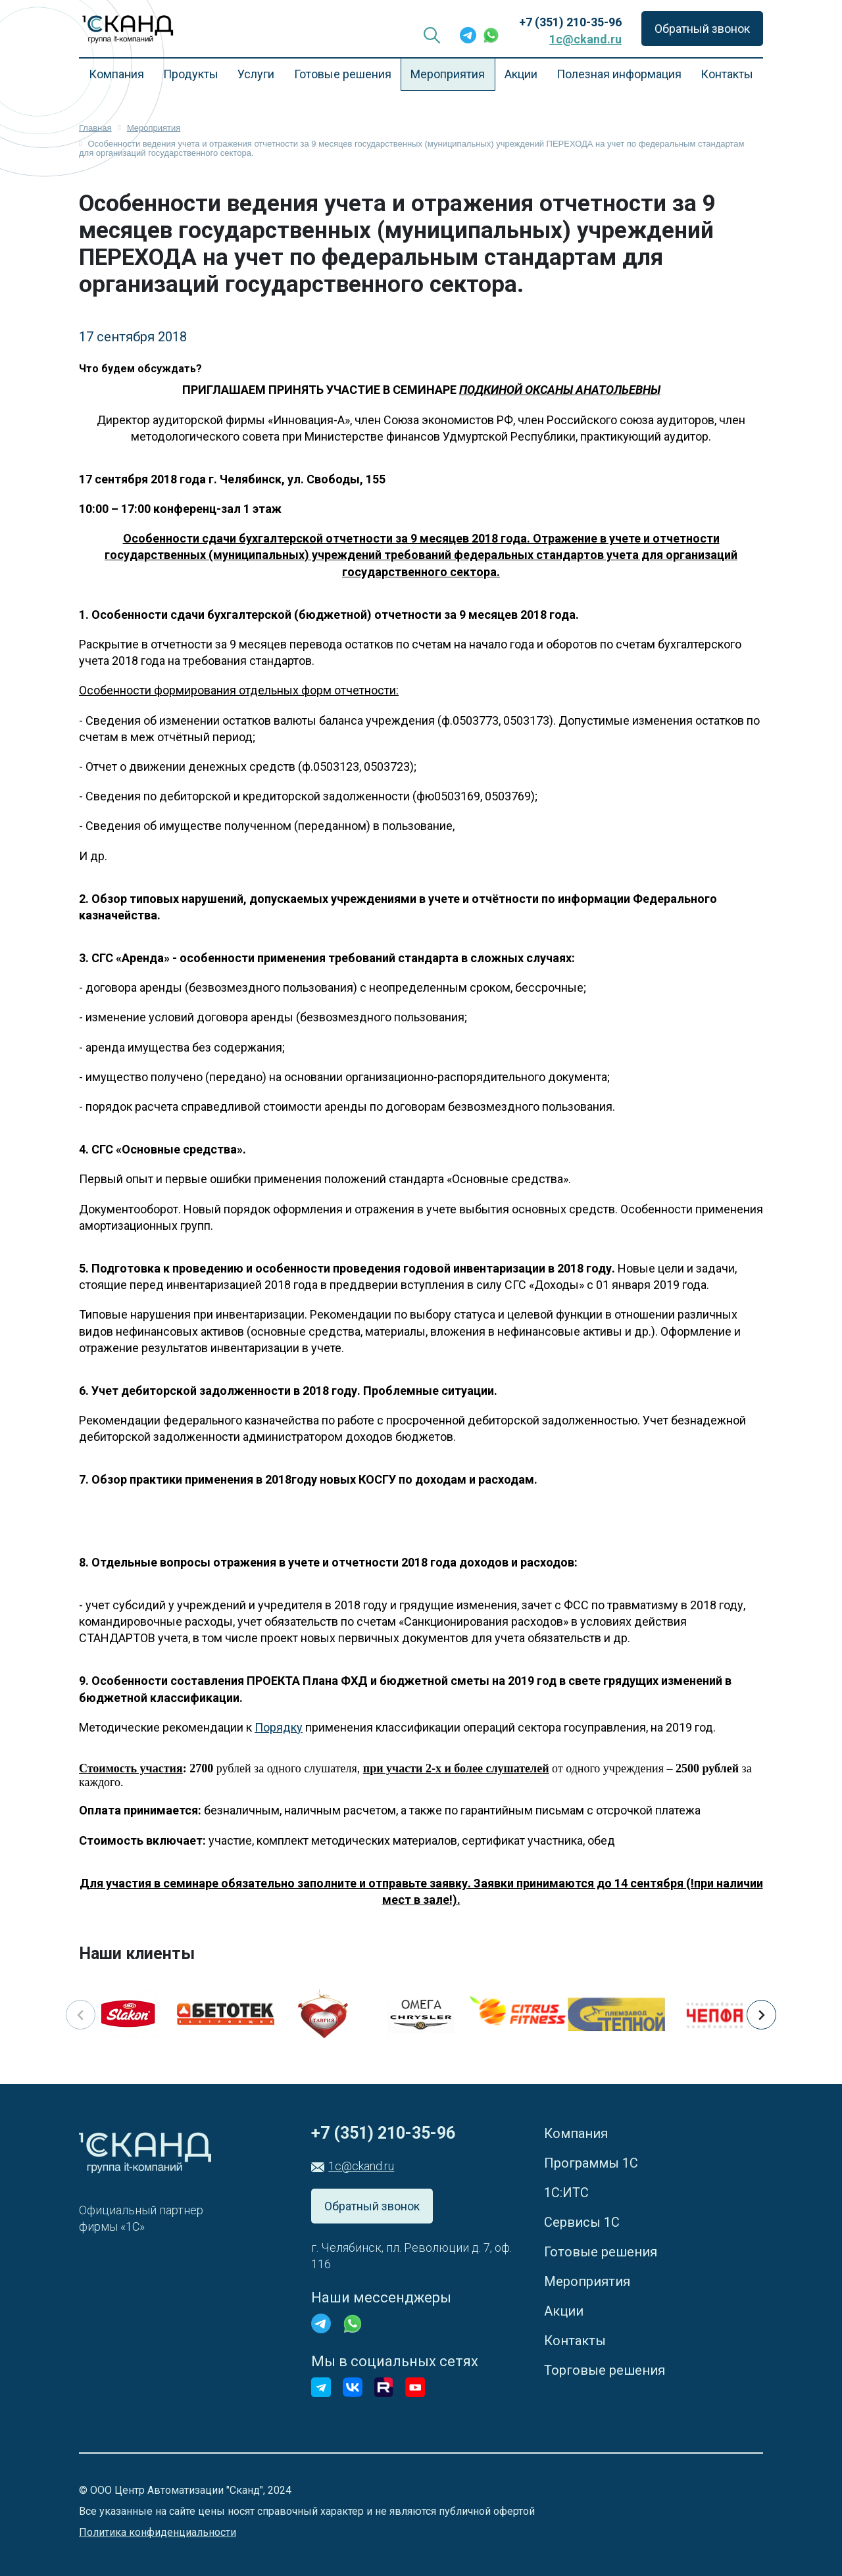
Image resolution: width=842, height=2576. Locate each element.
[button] (761, 2014)
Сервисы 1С (582, 2222)
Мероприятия (447, 74)
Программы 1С (591, 2163)
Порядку (279, 1727)
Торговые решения (604, 2370)
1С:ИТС (566, 2192)
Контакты (727, 74)
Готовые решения (342, 74)
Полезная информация (619, 74)
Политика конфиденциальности (157, 2532)
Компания (116, 74)
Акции (521, 74)
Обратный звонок (702, 29)
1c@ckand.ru (585, 39)
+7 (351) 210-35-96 (570, 22)
